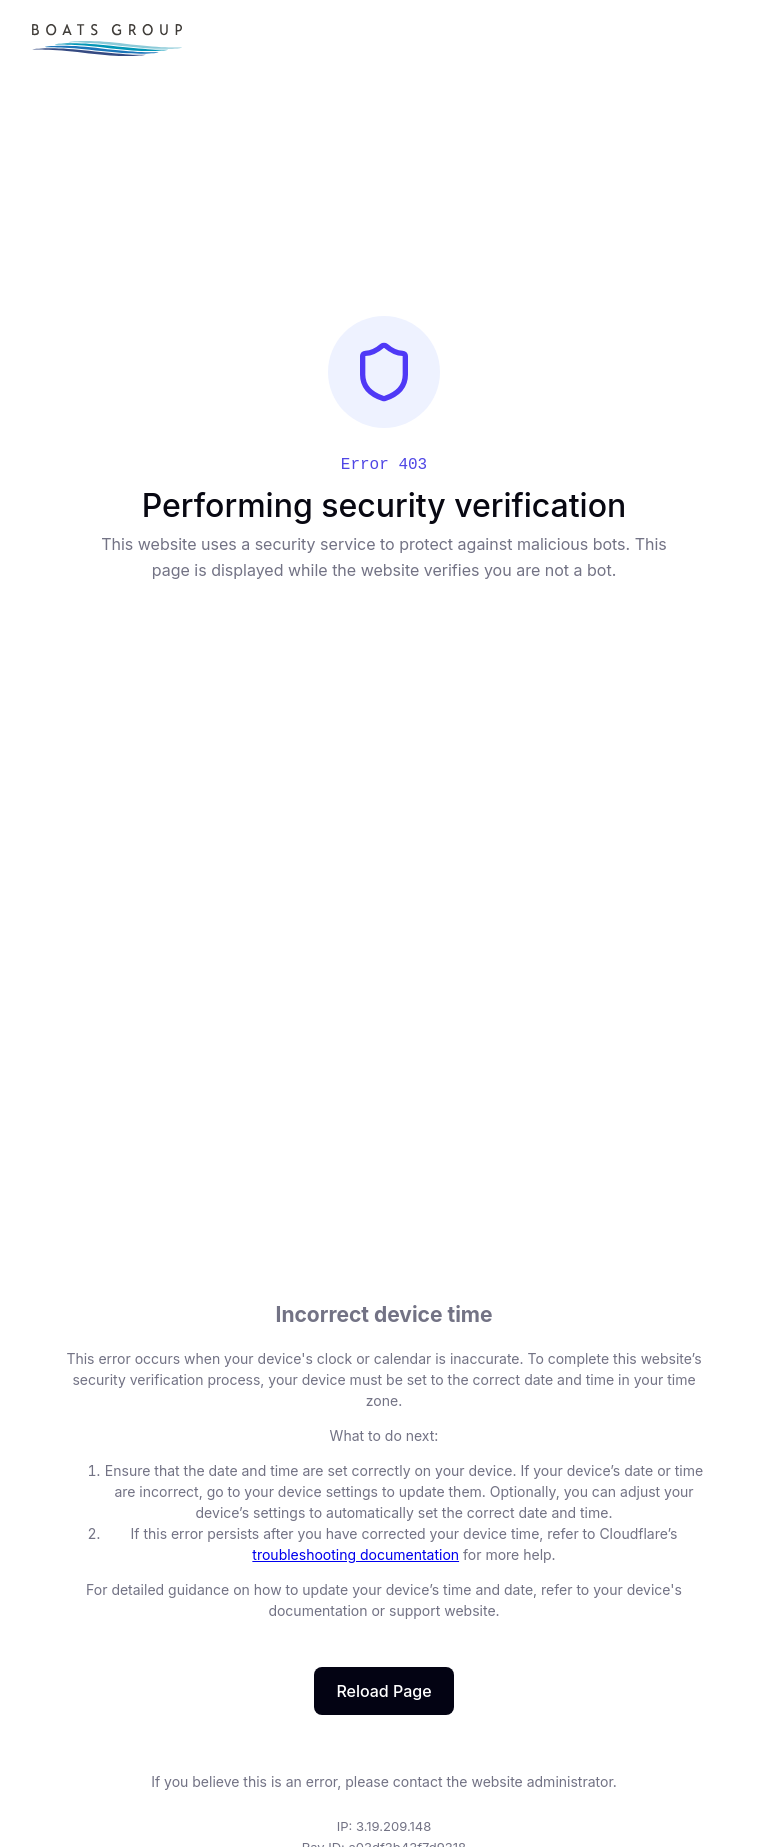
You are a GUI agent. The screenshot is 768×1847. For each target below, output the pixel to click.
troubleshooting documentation (355, 1554)
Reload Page (383, 1691)
